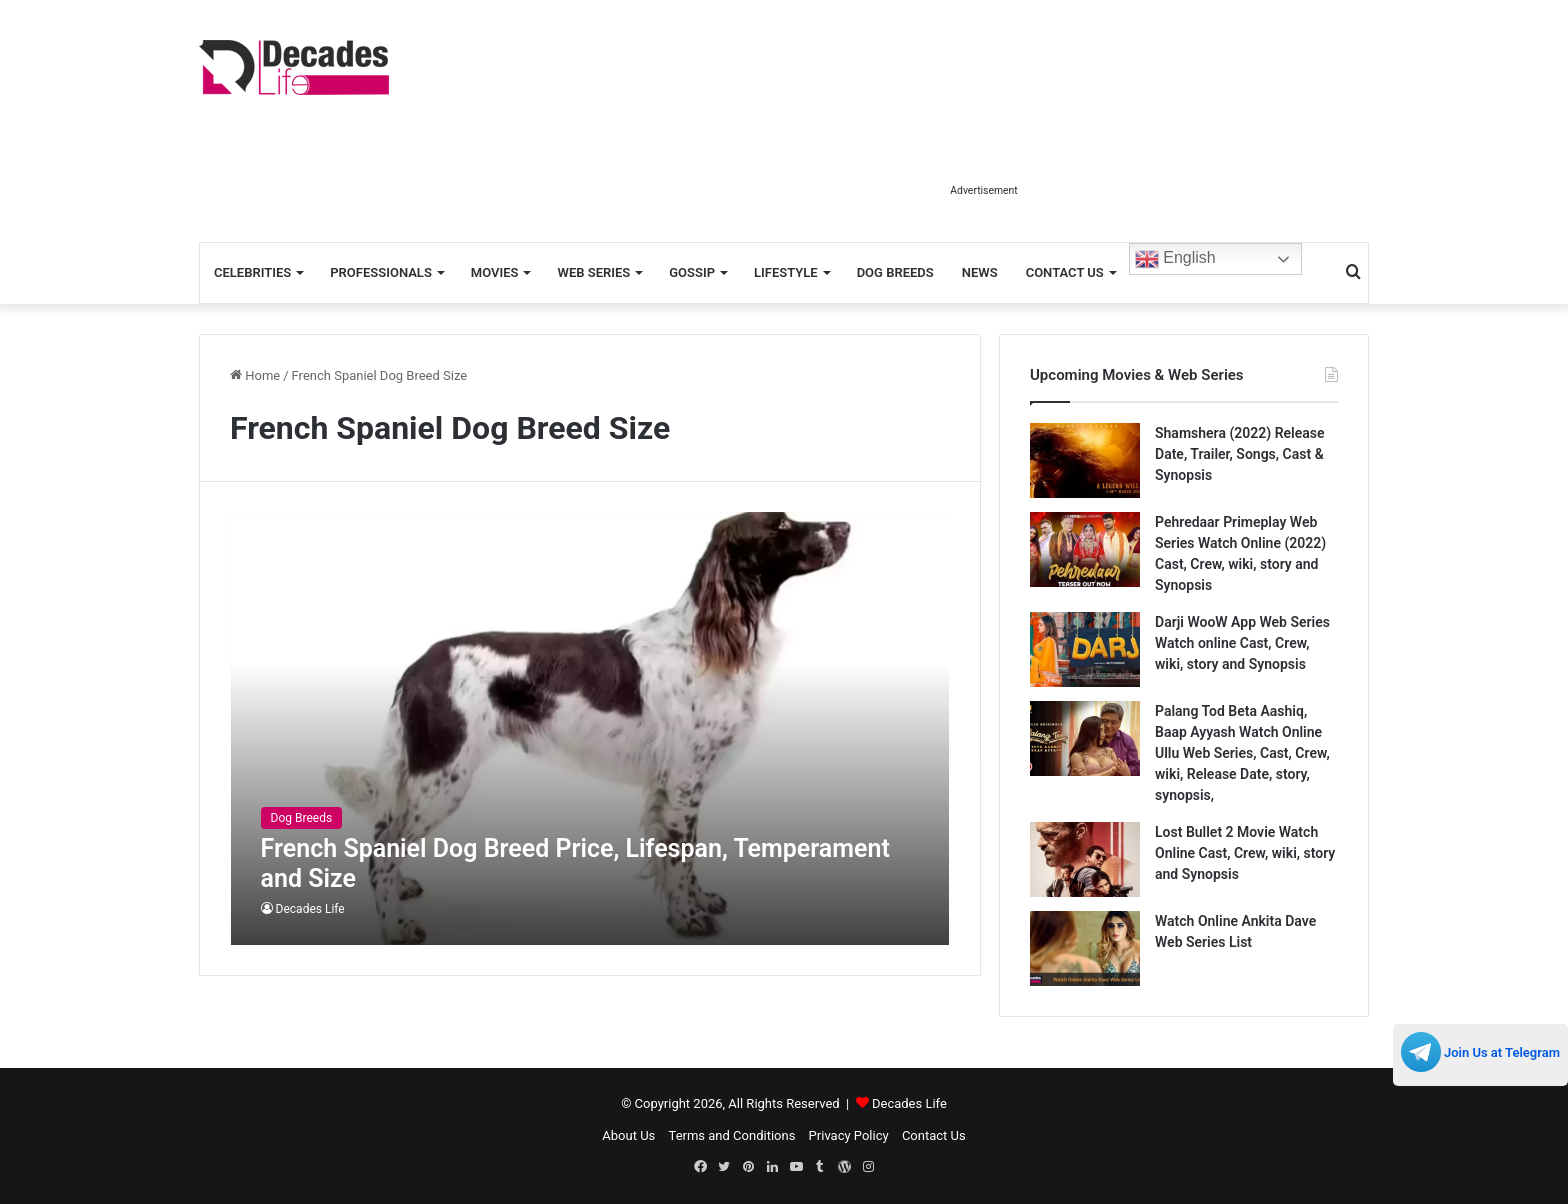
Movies (495, 272)
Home (255, 375)
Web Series (593, 272)
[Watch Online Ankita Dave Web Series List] (1085, 948)
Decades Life (310, 909)
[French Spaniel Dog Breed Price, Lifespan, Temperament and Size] (590, 728)
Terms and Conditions (732, 1135)
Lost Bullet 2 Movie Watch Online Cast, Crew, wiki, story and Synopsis (1245, 853)
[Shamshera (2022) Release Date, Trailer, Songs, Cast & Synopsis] (1085, 460)
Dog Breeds (895, 272)
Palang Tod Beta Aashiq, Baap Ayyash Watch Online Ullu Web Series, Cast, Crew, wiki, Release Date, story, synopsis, (1242, 753)
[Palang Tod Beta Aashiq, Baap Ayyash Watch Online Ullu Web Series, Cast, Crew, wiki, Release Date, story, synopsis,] (1085, 738)
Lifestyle (786, 272)
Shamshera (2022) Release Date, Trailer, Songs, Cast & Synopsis (1239, 454)
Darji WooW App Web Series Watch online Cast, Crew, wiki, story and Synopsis (1242, 643)
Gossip (692, 272)
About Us (628, 1135)
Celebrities (252, 272)
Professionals (381, 272)
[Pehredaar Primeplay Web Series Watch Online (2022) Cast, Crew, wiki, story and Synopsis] (1085, 549)
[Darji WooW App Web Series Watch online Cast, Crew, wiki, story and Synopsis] (1085, 649)
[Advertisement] (984, 128)
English (1175, 259)
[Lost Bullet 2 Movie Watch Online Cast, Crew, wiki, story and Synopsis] (1085, 859)
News (980, 272)
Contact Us (1065, 272)
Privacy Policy (849, 1135)
